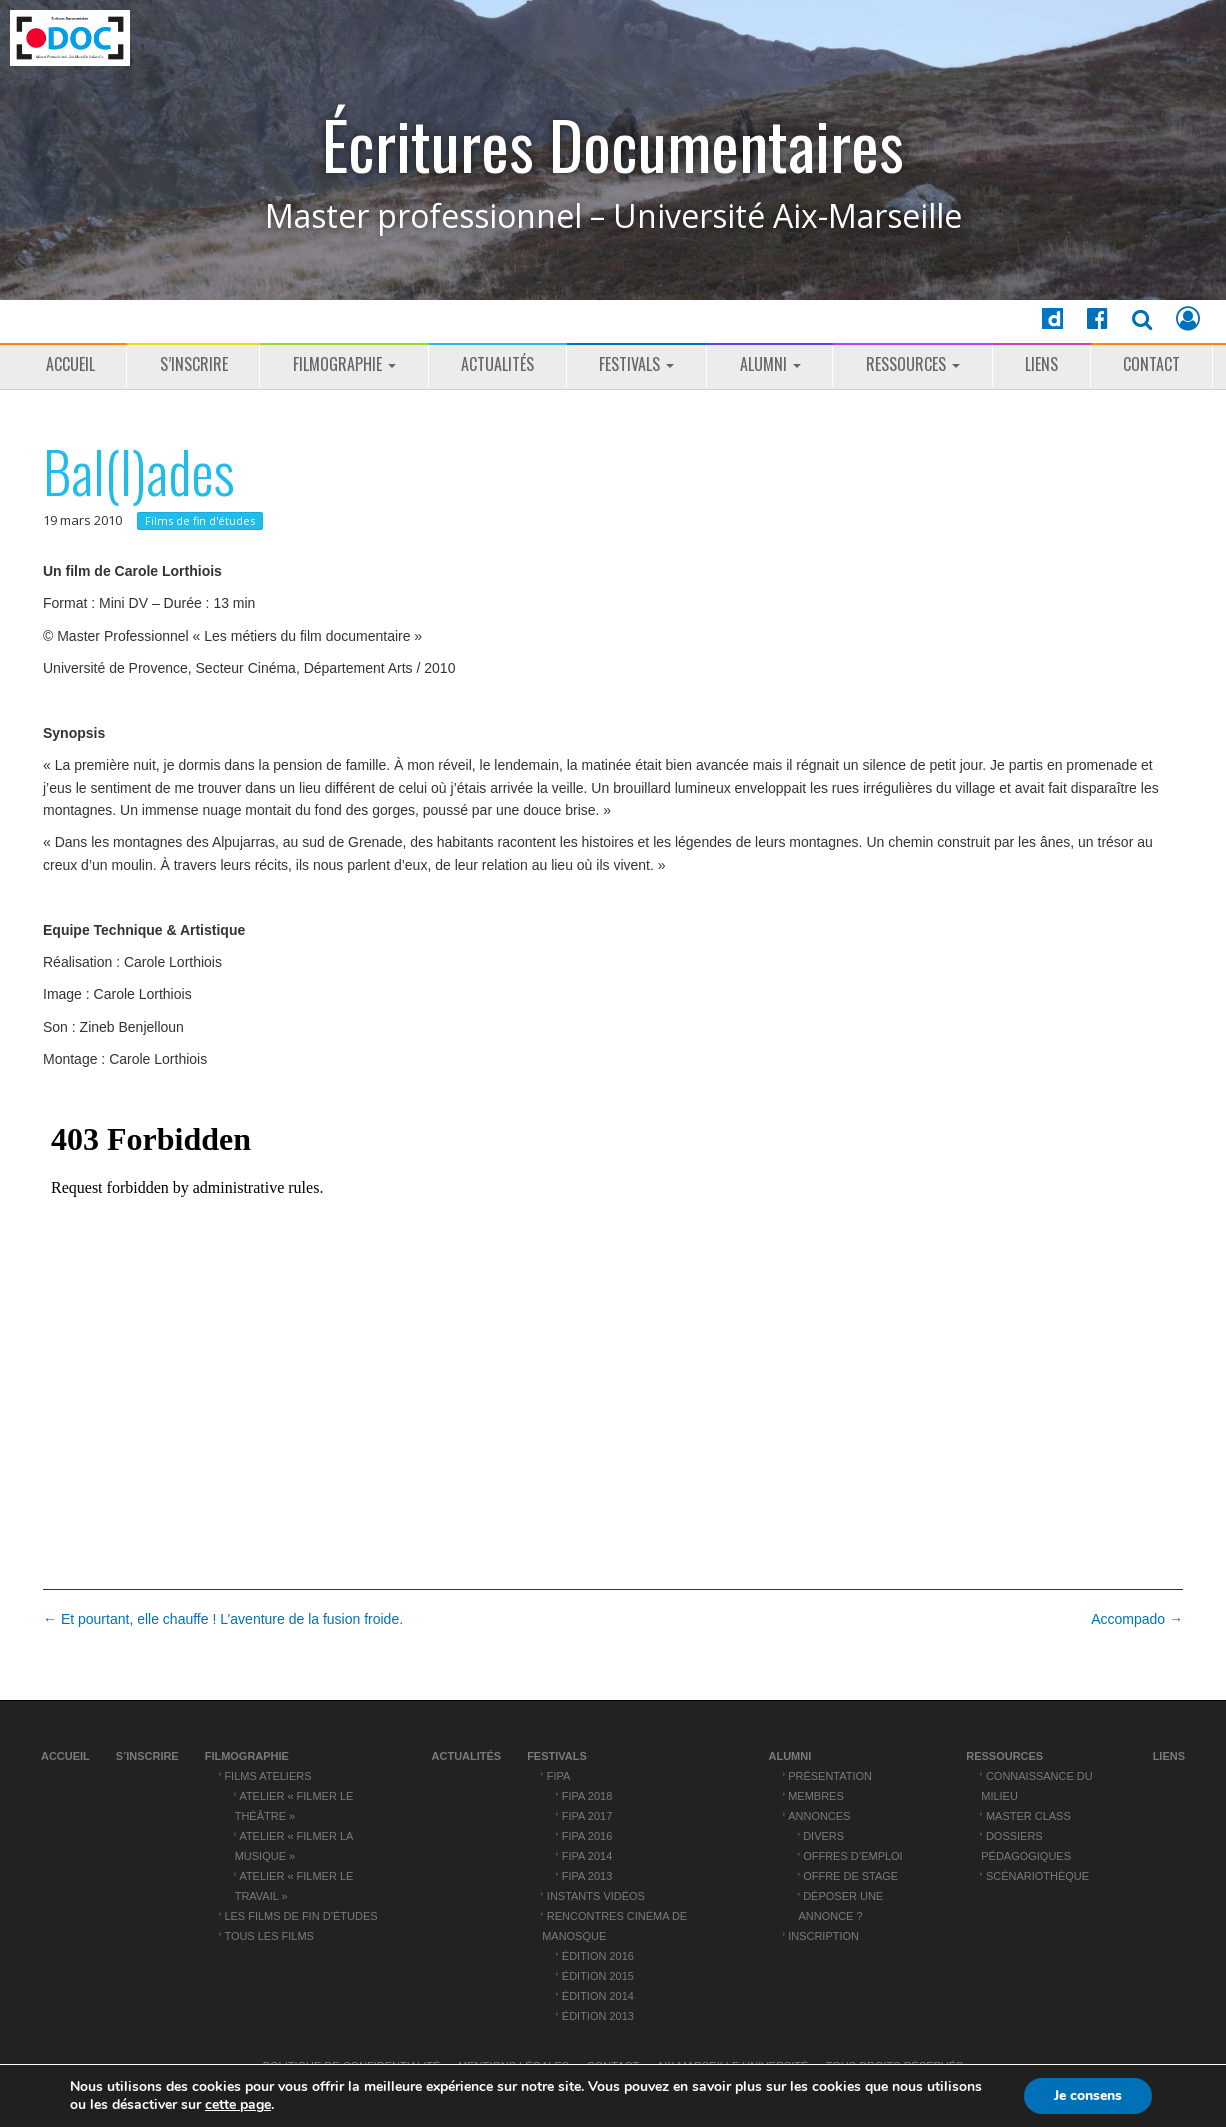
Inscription (823, 1936)
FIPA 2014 (587, 1856)
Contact (1151, 364)
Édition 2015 (598, 1976)
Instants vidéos (596, 1896)
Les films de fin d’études (300, 1916)
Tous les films (269, 1936)
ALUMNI (770, 364)
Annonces (819, 1816)
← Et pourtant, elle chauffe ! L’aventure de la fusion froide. (223, 1619)
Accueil (70, 364)
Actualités (497, 364)
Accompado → (1137, 1619)
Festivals (636, 364)
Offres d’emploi (852, 1856)
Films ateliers (267, 1776)
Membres (816, 1796)
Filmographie (344, 364)
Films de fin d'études (200, 520)
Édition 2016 (598, 1956)
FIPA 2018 (587, 1796)
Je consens (1088, 2095)
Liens (1041, 364)
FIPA (559, 1776)
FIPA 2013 (587, 1876)
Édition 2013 (598, 2016)
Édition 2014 (598, 1996)
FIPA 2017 (587, 1816)
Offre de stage (850, 1876)
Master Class (1028, 1816)
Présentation (830, 1776)
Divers (823, 1836)
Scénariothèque (1037, 1876)
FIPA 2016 (587, 1836)
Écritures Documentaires (613, 144)
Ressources (913, 364)
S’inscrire (194, 364)
